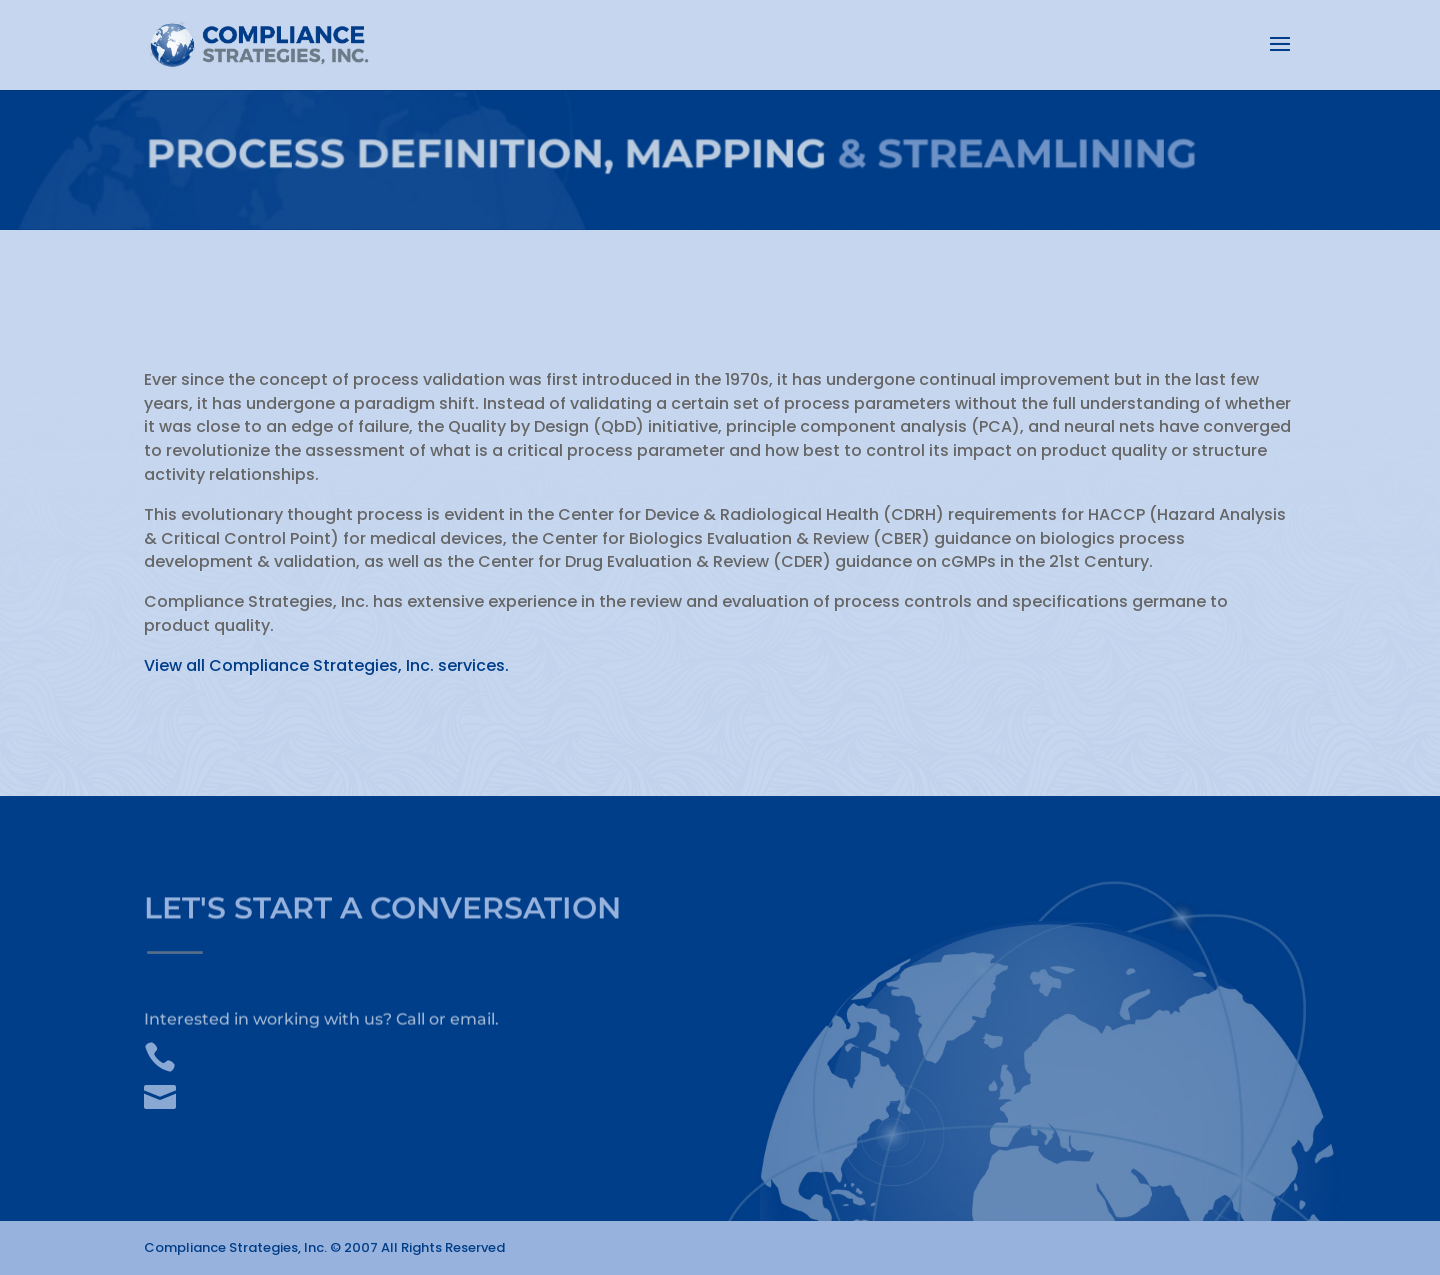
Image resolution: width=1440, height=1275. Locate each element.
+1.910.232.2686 (257, 1050)
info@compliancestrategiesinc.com (350, 1090)
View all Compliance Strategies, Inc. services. (326, 665)
